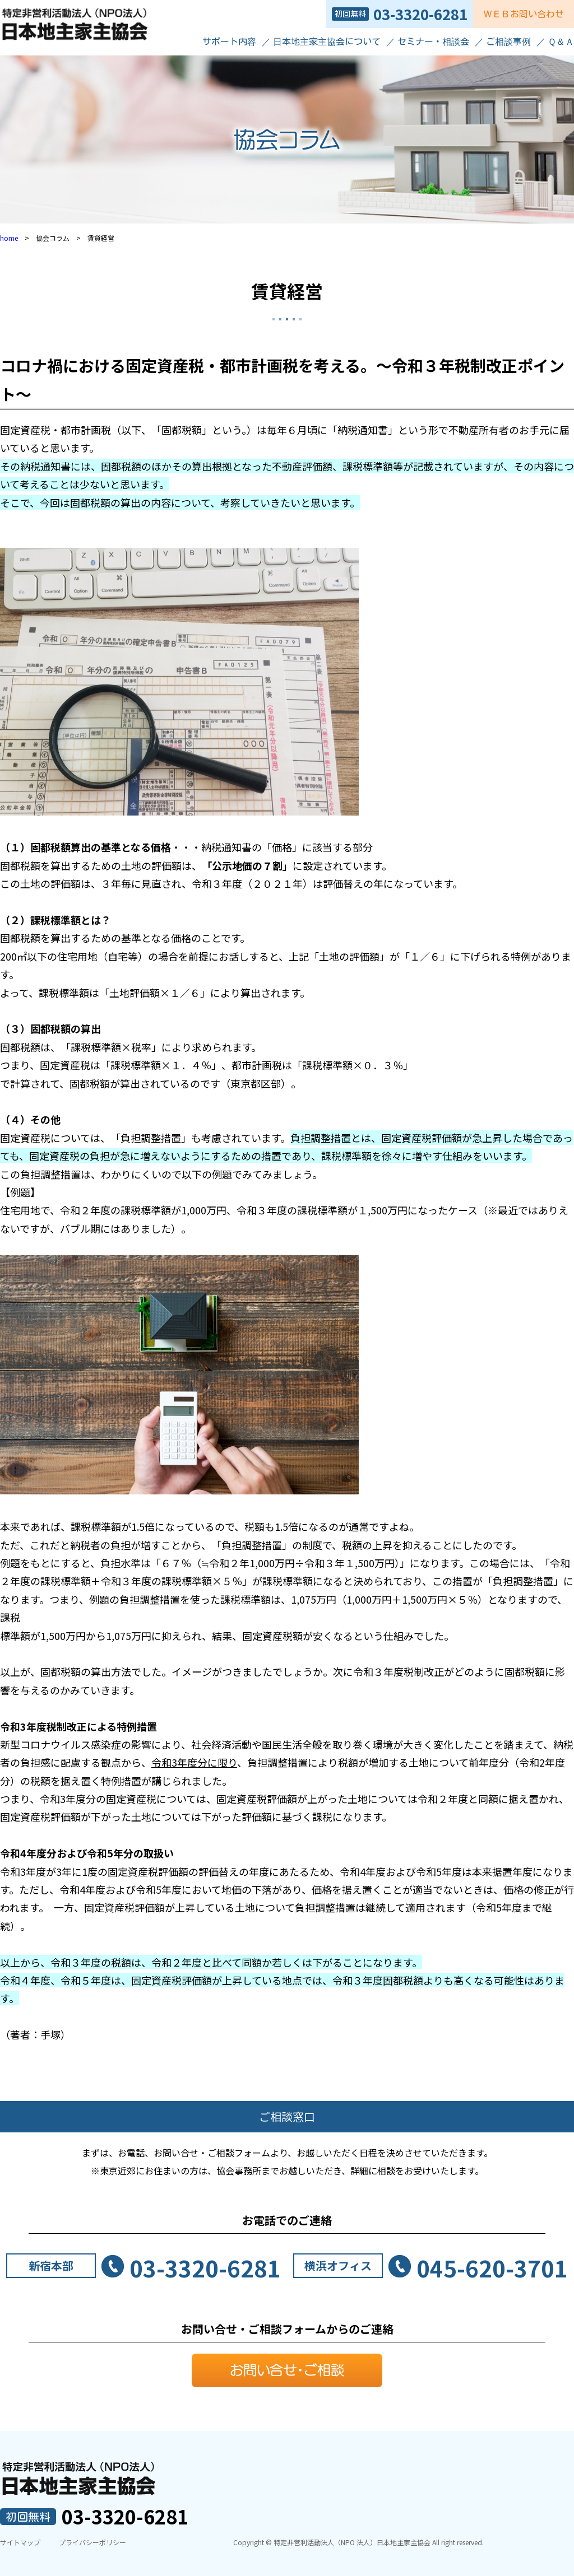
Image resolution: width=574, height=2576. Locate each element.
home (9, 238)
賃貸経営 (287, 291)
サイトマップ (20, 2542)
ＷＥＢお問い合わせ (523, 14)
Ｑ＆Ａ (561, 41)
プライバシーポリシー (92, 2542)
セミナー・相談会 (433, 41)
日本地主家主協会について (327, 41)
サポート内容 (229, 41)
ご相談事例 (508, 41)
